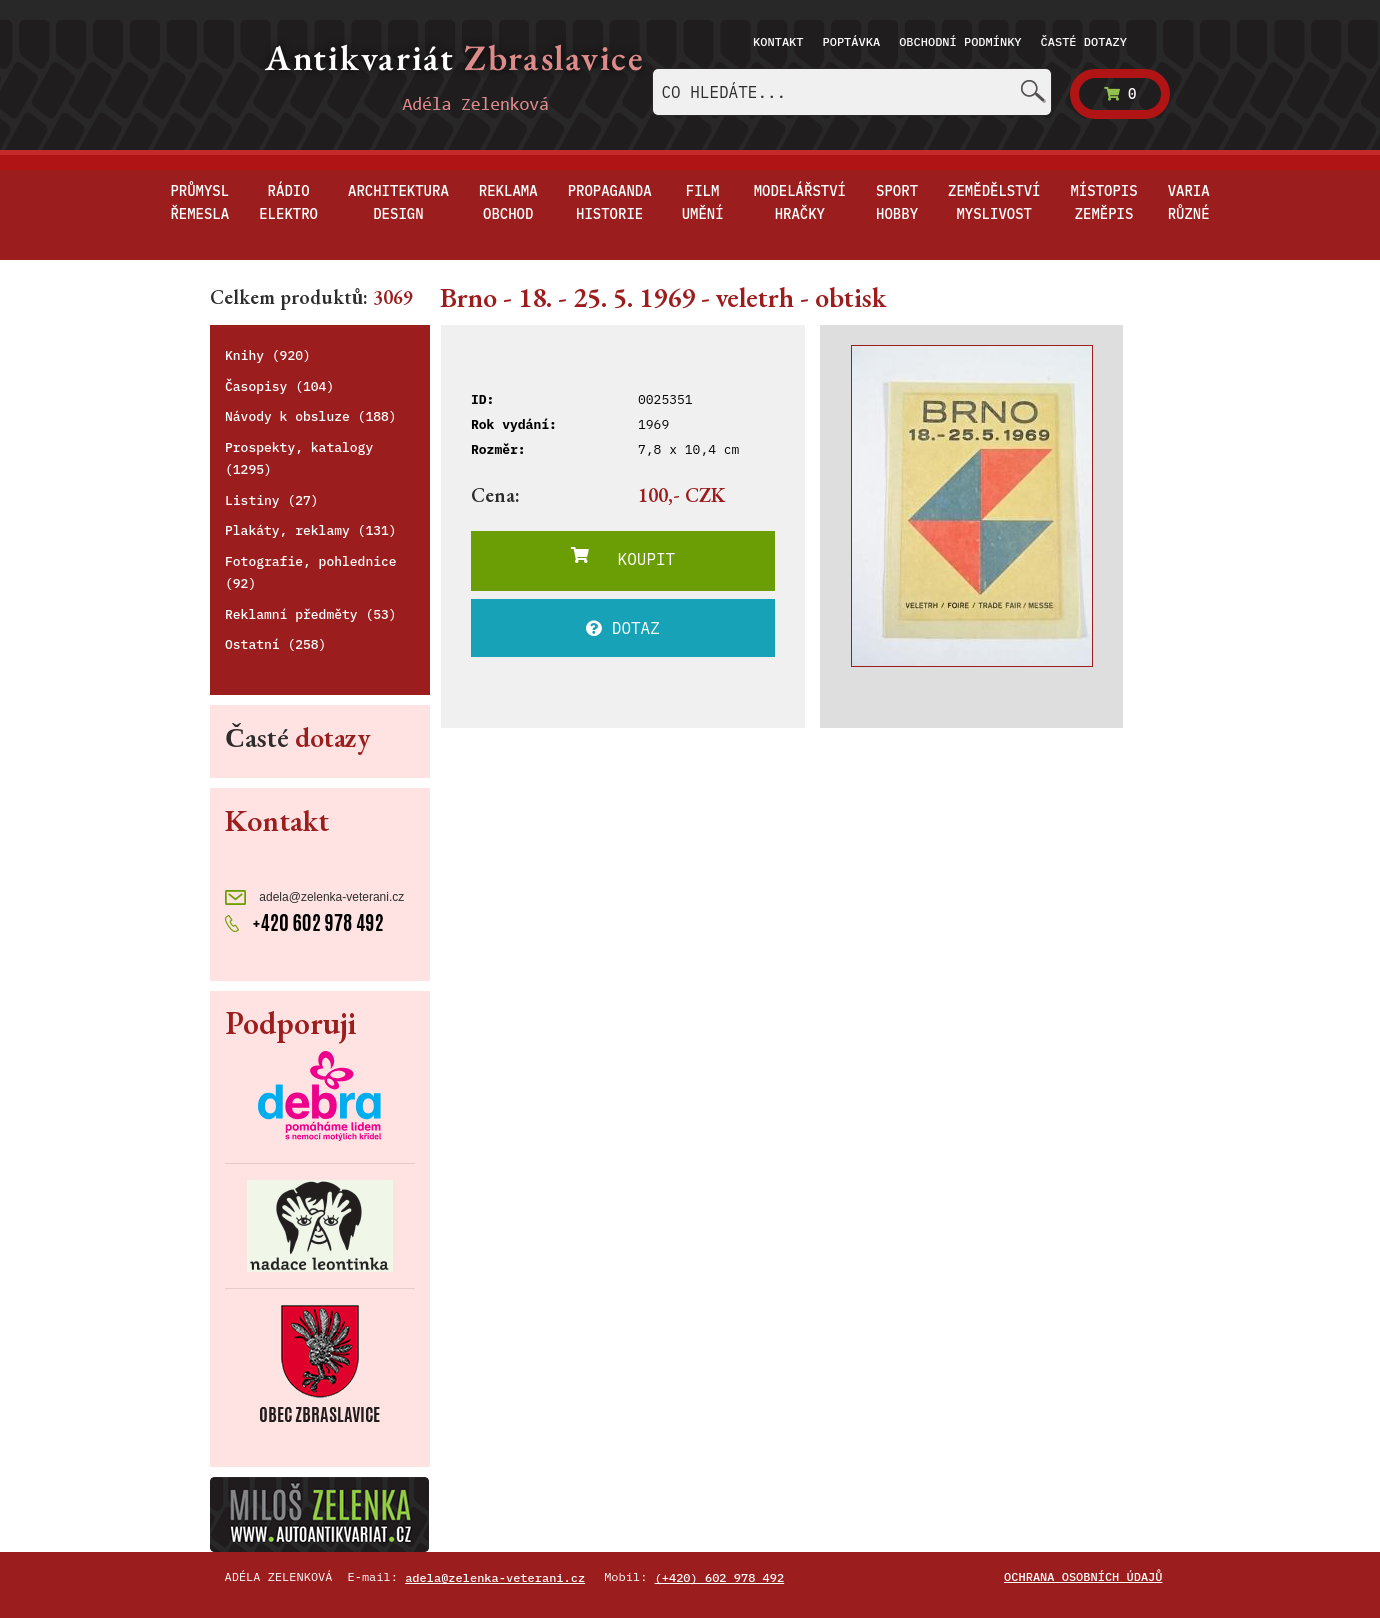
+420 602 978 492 (304, 921)
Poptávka (852, 41)
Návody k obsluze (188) (311, 416)
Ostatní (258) (275, 644)
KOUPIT (623, 558)
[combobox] (852, 92)
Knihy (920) (268, 355)
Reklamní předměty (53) (311, 614)
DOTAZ (623, 628)
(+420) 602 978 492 (720, 1577)
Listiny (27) (272, 500)
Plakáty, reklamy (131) (311, 530)
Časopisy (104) (279, 386)
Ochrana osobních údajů (1083, 1576)
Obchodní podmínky (960, 41)
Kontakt (778, 41)
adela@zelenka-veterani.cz (314, 897)
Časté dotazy (1084, 41)
